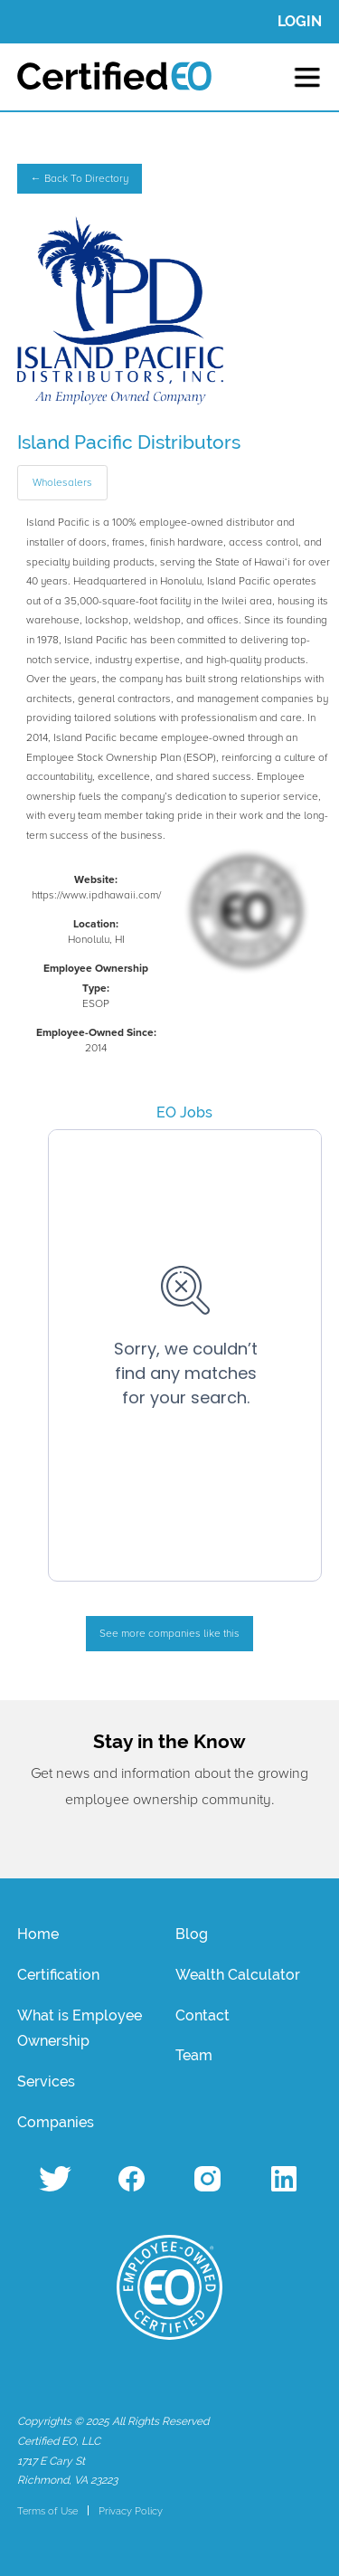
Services (46, 2081)
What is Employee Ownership (79, 2028)
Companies (55, 2122)
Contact (202, 2015)
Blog (191, 1934)
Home (38, 1934)
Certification (58, 1974)
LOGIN (300, 21)
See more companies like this (169, 1633)
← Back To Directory (79, 178)
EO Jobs (184, 1112)
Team (193, 2055)
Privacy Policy (131, 2511)
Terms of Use (47, 2511)
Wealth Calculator (237, 1974)
